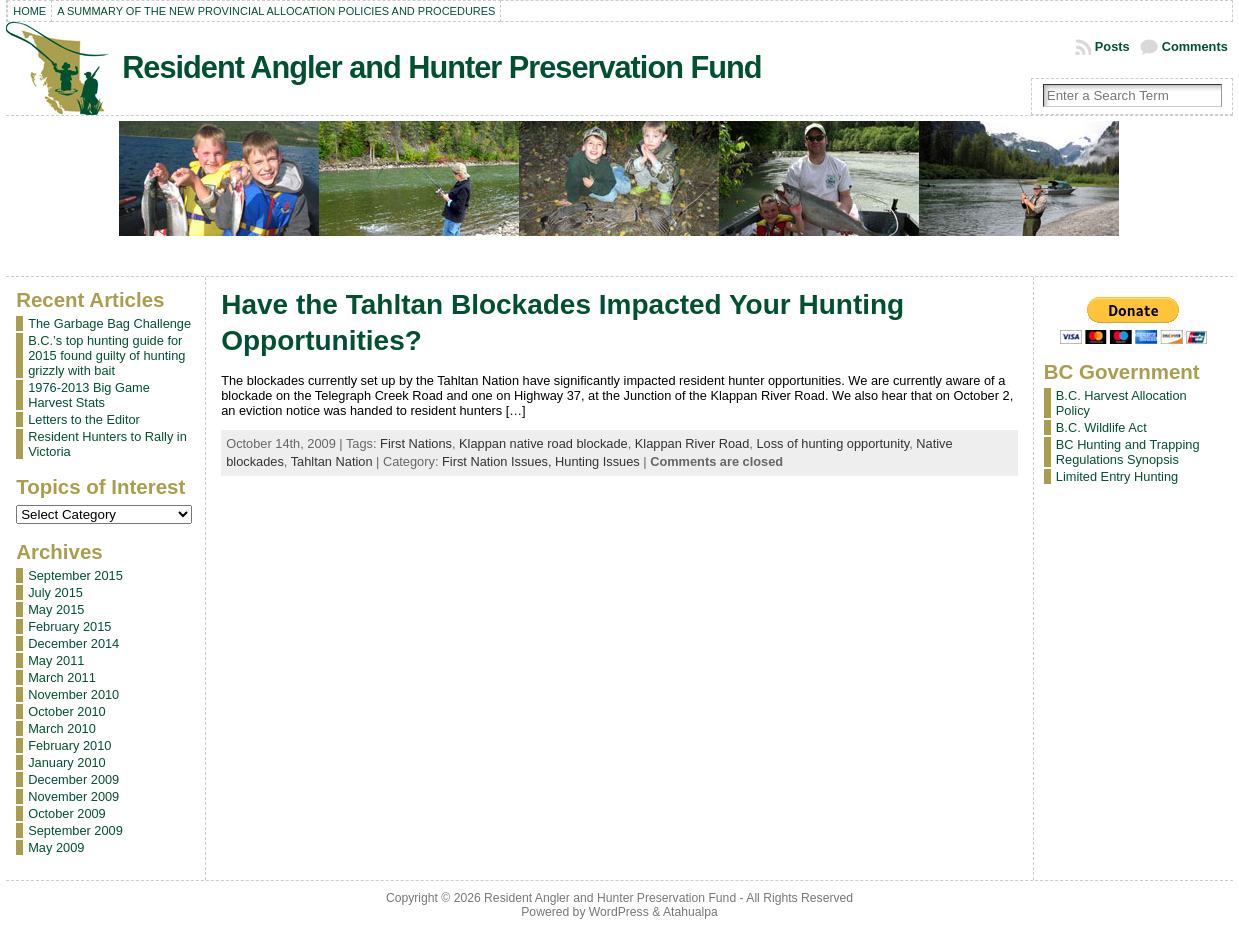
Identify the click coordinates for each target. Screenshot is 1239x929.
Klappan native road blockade (543, 443)
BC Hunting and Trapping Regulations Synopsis (1128, 452)
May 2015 (56, 609)
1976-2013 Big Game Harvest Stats (89, 395)
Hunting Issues (597, 461)
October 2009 (67, 813)
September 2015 (75, 575)
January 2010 (67, 762)
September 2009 (75, 830)
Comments (1195, 46)
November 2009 (73, 796)
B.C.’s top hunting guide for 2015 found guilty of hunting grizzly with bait (106, 355)
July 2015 (55, 592)
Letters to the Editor (84, 419)
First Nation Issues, (498, 461)
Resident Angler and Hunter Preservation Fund (441, 67)
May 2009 (56, 847)
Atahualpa (690, 912)
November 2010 (73, 694)
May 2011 (56, 660)
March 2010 (62, 728)
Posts (1112, 46)
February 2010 (69, 745)
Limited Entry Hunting (1117, 476)
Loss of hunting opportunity (832, 443)
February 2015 (69, 626)
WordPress (619, 912)
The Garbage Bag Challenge (109, 323)
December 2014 (73, 643)
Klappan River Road (692, 443)
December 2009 (73, 779)
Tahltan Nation (332, 461)
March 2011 (62, 677)
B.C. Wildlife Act (1101, 427)
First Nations (416, 443)
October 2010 (67, 711)
